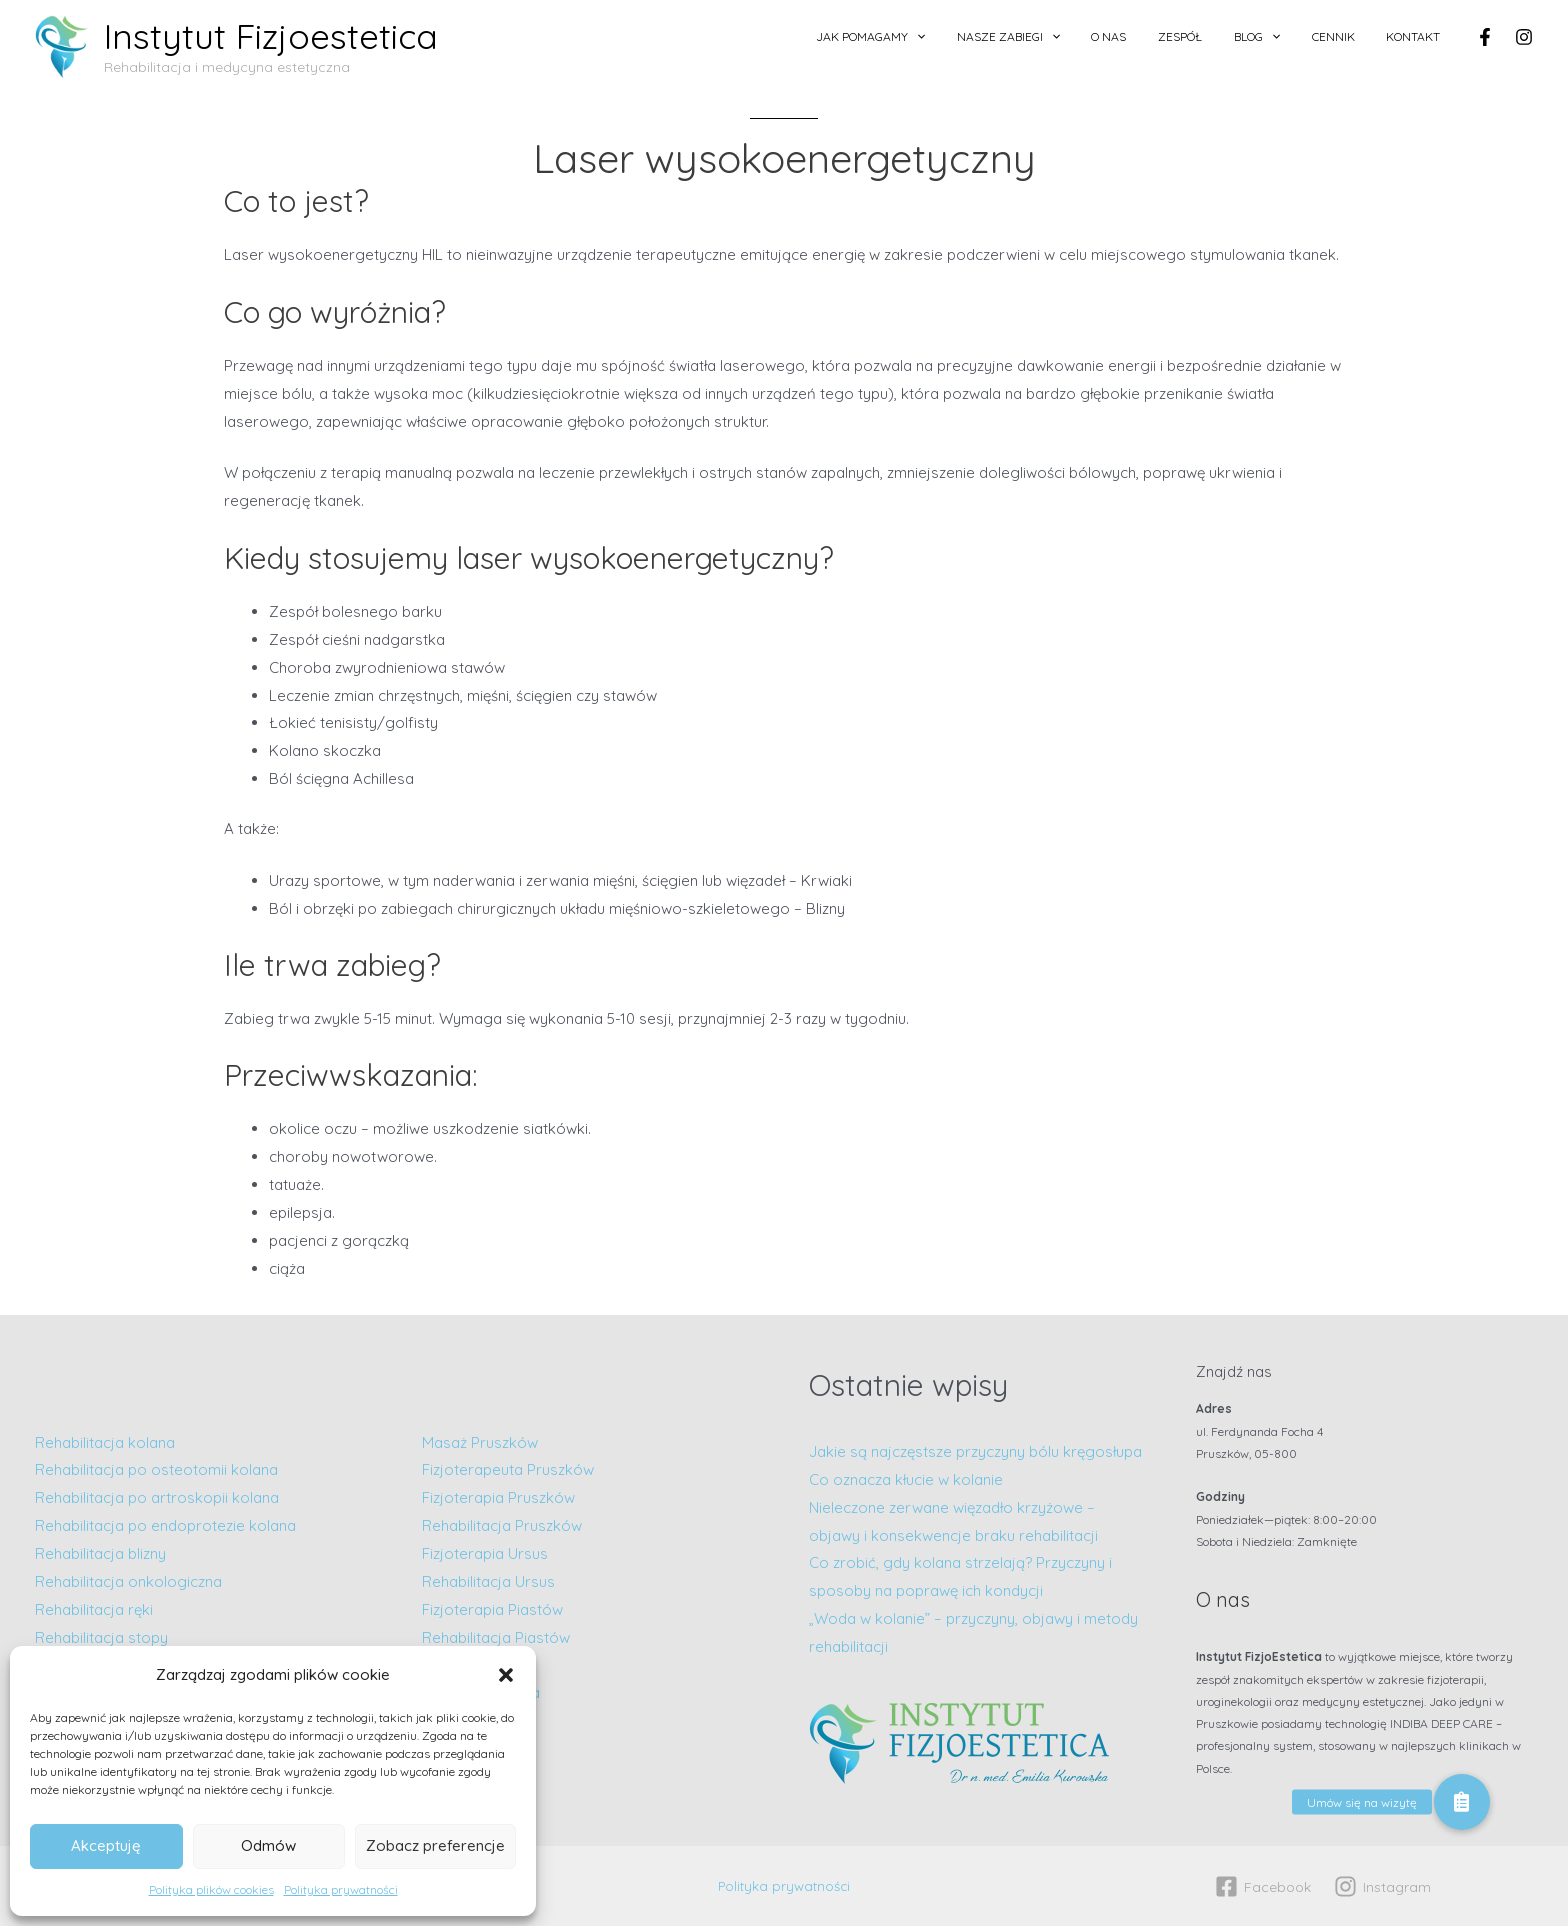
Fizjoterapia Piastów (492, 1609)
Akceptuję (106, 1845)
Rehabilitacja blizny (100, 1553)
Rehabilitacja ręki (94, 1609)
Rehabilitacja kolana (105, 1442)
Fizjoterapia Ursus (485, 1553)
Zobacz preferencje (435, 1845)
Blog (1286, 37)
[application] (991, 37)
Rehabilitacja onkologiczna (128, 1581)
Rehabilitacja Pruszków (502, 1525)
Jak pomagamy (945, 37)
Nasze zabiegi (1072, 37)
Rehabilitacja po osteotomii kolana (156, 1469)
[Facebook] (1485, 37)
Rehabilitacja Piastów (496, 1637)
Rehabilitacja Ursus (488, 1581)
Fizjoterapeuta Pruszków (508, 1469)
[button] (506, 1675)
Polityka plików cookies (211, 1889)
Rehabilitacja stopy (101, 1637)
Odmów (268, 1845)
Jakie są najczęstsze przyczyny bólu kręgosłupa (975, 1451)
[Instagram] (1524, 37)
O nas (1161, 36)
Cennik (1350, 36)
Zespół (1221, 36)
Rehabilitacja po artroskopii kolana (159, 1497)
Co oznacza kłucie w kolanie (906, 1479)
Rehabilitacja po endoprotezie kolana (165, 1525)
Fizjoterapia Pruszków (498, 1497)
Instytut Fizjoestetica (271, 36)
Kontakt (1419, 36)
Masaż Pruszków (480, 1442)
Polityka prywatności (341, 1889)
